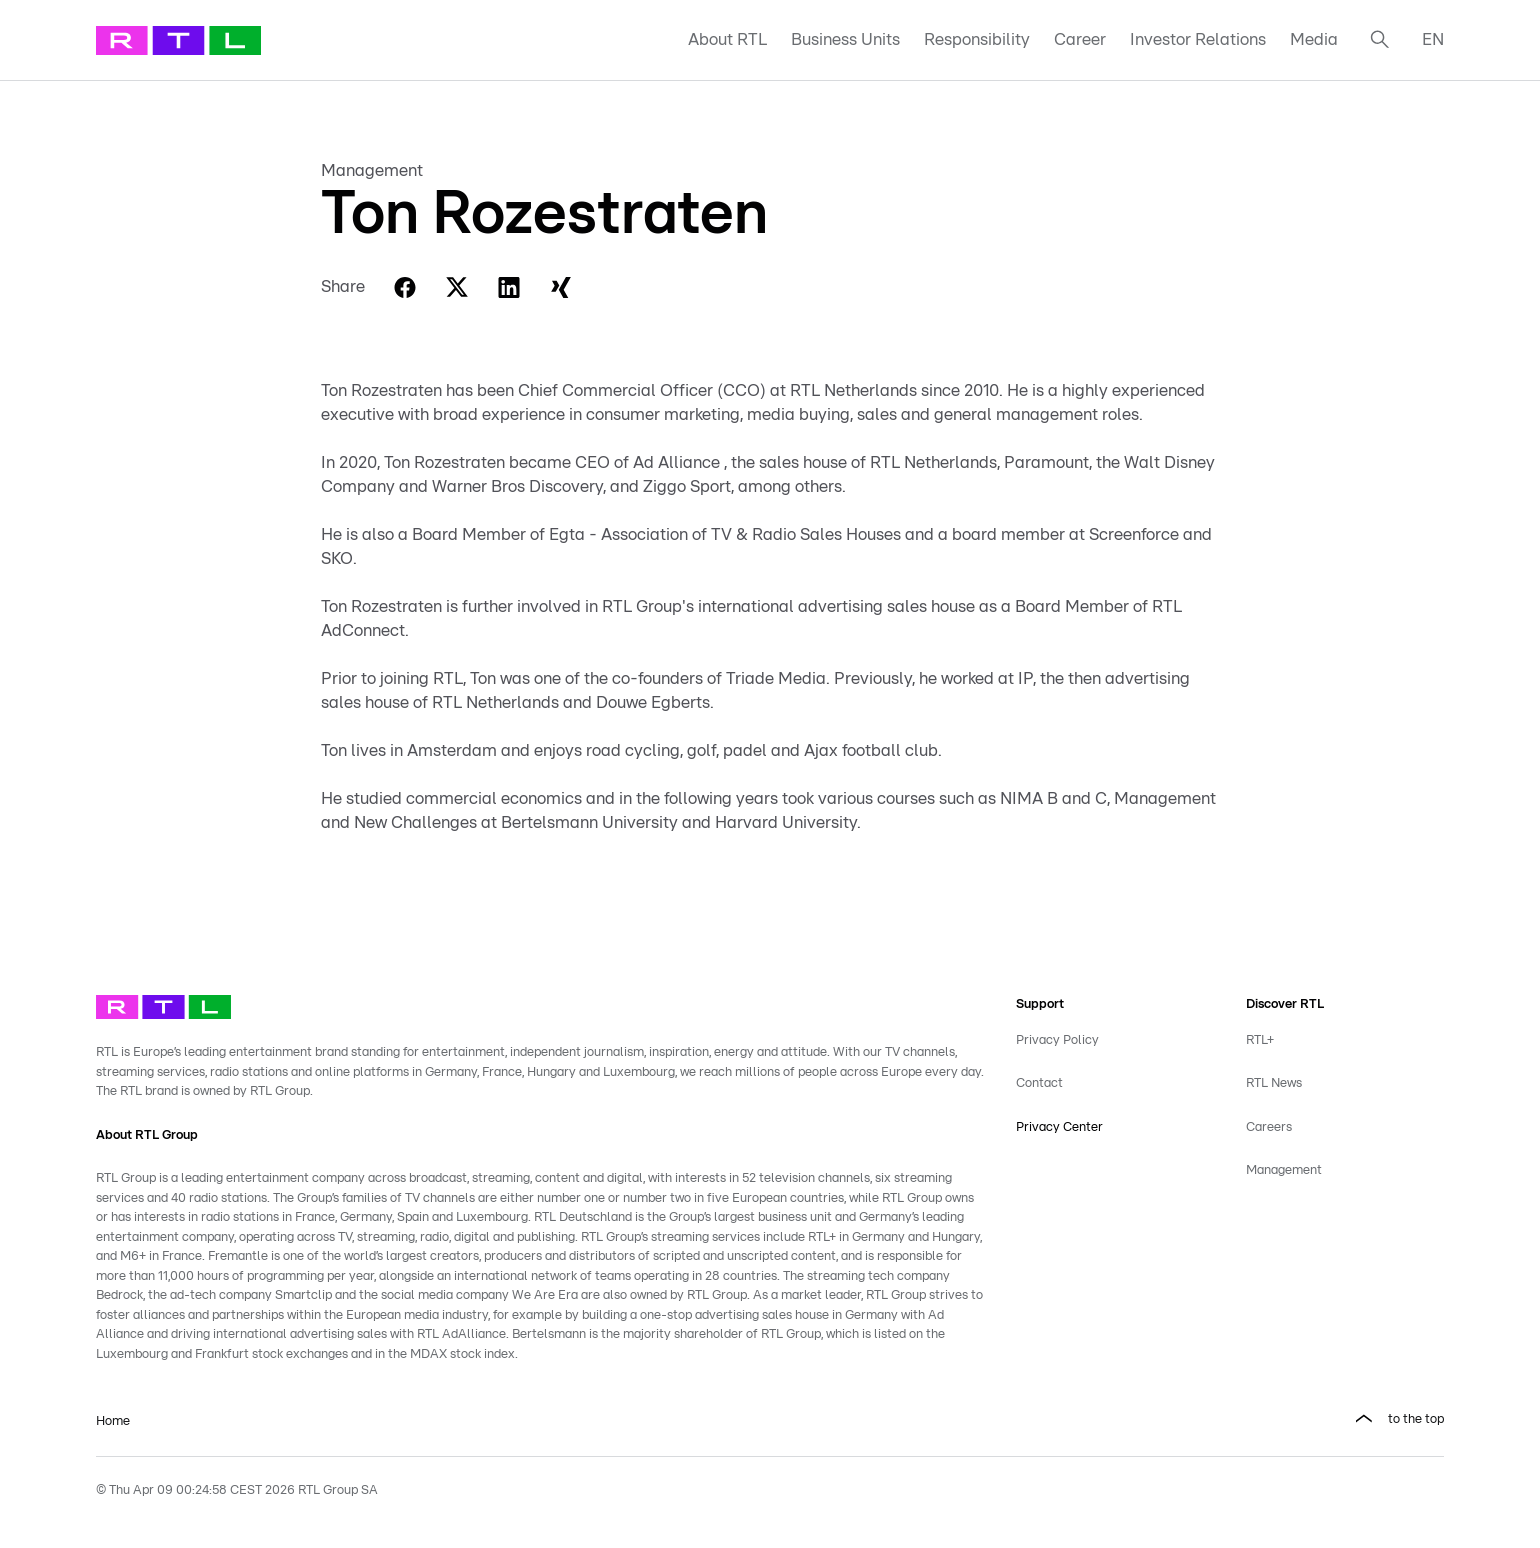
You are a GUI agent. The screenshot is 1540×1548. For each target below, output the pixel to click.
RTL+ (1260, 1040)
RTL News (1274, 1083)
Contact (1039, 1083)
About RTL (727, 39)
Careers (1269, 1127)
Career (1080, 39)
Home (113, 1421)
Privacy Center (1059, 1127)
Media (1314, 39)
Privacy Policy (1057, 1040)
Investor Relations (1198, 39)
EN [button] (1433, 39)
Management (1284, 1170)
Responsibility (977, 39)
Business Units (845, 39)
